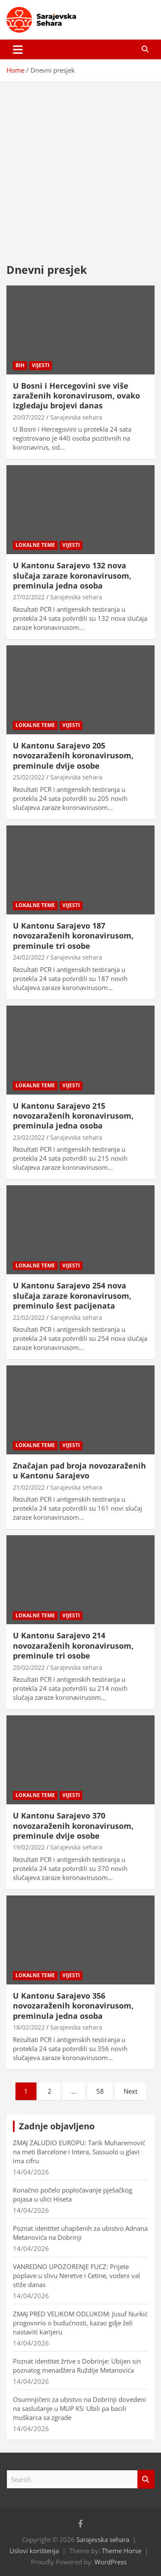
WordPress (110, 2562)
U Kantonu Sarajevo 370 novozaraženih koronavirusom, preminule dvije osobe (73, 1825)
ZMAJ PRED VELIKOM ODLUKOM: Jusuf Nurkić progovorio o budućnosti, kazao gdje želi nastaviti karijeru (80, 2322)
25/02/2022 (29, 777)
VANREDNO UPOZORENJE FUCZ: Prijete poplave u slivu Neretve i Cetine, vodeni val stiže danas (76, 2275)
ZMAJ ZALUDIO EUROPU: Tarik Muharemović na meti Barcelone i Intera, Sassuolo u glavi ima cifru (79, 2151)
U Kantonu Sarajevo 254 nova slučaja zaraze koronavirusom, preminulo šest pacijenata (72, 1295)
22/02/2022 (29, 1317)
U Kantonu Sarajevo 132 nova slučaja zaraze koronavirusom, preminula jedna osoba (72, 575)
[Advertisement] (80, 165)
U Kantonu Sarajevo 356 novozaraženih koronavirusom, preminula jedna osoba (73, 2005)
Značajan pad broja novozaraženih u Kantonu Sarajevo (79, 1470)
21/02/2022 (29, 1487)
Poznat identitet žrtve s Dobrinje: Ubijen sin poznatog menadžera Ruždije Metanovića (77, 2365)
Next (130, 2091)
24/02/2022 (29, 957)
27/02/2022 (29, 597)
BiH (19, 365)
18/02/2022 (29, 2027)
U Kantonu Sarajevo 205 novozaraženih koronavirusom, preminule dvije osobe (73, 755)
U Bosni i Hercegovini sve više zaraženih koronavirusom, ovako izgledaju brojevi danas (76, 395)
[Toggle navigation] (17, 49)
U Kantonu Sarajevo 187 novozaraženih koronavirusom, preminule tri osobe (73, 935)
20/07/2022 (29, 417)
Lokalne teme (35, 545)
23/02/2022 (29, 1137)
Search (146, 2479)
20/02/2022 (29, 1667)
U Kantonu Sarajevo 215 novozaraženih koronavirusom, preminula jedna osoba (73, 1116)
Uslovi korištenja (34, 2550)
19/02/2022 (29, 1847)
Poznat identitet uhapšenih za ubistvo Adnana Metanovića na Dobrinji (80, 2233)
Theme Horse (121, 2550)
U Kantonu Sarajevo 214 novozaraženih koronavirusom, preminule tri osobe (73, 1645)
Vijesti (40, 365)
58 (100, 2091)
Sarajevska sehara (76, 417)
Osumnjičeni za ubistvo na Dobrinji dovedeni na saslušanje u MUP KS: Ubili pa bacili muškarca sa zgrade (79, 2408)
